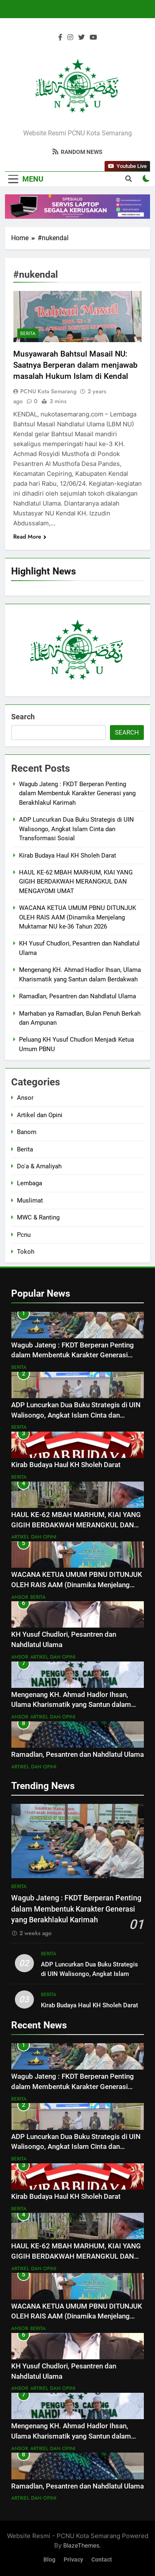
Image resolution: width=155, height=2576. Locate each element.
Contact (101, 2559)
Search (23, 716)
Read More (29, 536)
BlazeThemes (81, 2545)
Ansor (25, 1097)
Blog (49, 2559)
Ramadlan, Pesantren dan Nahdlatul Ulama (77, 996)
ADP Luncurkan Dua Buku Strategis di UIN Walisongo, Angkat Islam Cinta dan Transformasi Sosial (76, 829)
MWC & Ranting (38, 1217)
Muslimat (30, 1200)
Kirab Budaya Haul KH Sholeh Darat (67, 855)
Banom (26, 1132)
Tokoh (25, 1251)
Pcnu (24, 1234)
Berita (28, 333)
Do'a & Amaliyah (39, 1166)
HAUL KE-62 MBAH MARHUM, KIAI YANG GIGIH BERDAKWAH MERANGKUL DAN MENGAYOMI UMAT (76, 882)
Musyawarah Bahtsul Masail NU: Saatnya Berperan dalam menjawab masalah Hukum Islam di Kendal (75, 365)
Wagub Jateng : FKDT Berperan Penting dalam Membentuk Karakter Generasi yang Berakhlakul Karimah (77, 793)
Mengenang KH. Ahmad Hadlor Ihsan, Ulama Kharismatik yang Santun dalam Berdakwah (71, 1705)
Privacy (73, 2559)
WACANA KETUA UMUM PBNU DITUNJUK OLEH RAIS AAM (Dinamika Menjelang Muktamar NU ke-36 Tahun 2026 (77, 917)
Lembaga (29, 1183)
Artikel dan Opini (39, 1115)
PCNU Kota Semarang (48, 391)
